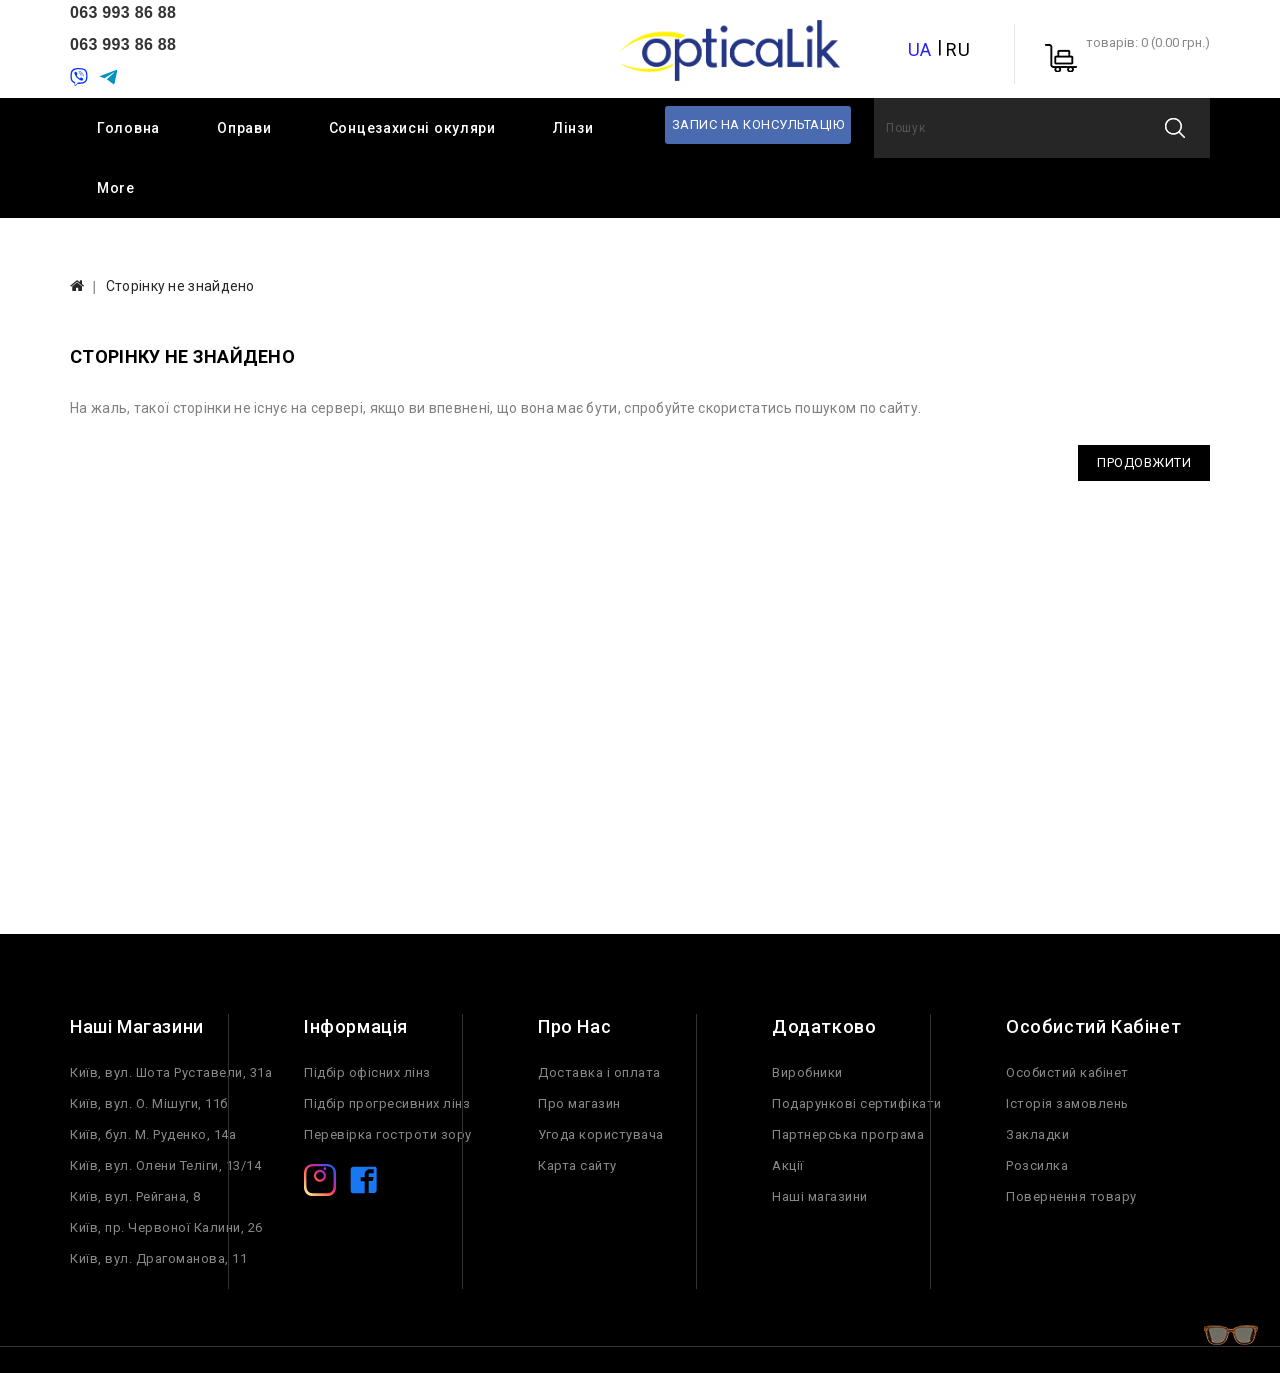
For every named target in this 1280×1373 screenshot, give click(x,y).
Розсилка (1037, 1165)
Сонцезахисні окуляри (412, 128)
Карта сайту (577, 1165)
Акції (788, 1165)
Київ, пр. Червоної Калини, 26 (166, 1227)
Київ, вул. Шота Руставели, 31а (171, 1072)
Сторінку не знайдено (180, 286)
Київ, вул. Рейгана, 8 (135, 1196)
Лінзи (573, 128)
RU (958, 49)
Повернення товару (1071, 1196)
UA (920, 49)
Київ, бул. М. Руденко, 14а (153, 1134)
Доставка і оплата (599, 1072)
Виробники (807, 1072)
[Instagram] (320, 1184)
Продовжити (1144, 462)
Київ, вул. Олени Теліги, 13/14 (165, 1165)
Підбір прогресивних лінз (387, 1103)
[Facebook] (364, 1184)
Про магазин (579, 1103)
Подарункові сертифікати (857, 1103)
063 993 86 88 (123, 12)
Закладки (1037, 1134)
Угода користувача (601, 1134)
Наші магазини (820, 1196)
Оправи (244, 128)
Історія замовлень (1067, 1103)
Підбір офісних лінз (367, 1072)
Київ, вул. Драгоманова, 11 (158, 1258)
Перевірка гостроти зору (388, 1134)
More (116, 188)
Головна (128, 128)
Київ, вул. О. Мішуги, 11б (149, 1103)
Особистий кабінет (1067, 1072)
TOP (1230, 1338)
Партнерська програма (848, 1134)
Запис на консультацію (758, 124)
